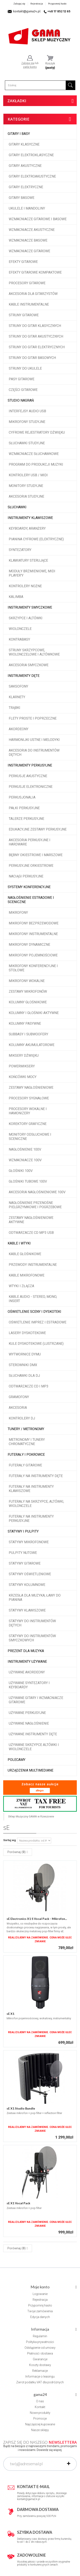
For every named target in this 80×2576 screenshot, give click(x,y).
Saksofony (18, 686)
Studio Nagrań (21, 400)
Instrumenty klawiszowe (30, 518)
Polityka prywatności (40, 2342)
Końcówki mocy (22, 1077)
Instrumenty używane (27, 1662)
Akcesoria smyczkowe (28, 665)
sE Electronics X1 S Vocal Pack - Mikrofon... (37, 1918)
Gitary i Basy (19, 134)
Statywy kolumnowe (27, 1585)
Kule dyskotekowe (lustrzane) (36, 1344)
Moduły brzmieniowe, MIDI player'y (32, 573)
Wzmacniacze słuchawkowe (34, 454)
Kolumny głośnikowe (28, 1002)
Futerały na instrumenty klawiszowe (31, 1489)
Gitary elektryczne (26, 187)
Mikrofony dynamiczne (29, 945)
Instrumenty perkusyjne (30, 765)
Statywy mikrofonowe (29, 1542)
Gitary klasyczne (24, 144)
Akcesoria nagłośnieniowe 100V (37, 1192)
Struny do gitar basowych (32, 358)
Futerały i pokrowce (26, 1455)
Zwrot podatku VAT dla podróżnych (40, 2382)
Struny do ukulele (25, 368)
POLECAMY (16, 1760)
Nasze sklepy (40, 2430)
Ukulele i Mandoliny (27, 208)
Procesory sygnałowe (29, 1098)
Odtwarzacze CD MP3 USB (31, 1233)
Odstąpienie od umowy (40, 2347)
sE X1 (10, 2013)
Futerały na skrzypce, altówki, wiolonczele (36, 1503)
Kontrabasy (19, 639)
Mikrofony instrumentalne (33, 934)
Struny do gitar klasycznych (35, 326)
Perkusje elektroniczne (30, 787)
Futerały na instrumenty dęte (36, 1476)
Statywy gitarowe (25, 1563)
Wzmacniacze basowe (28, 240)
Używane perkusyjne (27, 1713)
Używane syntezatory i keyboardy (29, 1685)
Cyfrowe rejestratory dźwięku (37, 432)
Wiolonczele (20, 629)
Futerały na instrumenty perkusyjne (31, 1518)
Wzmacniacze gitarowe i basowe (38, 219)
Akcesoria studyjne (26, 496)
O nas (40, 2401)
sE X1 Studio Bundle (21, 2108)
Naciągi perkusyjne (26, 876)
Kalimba (16, 597)
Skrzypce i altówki (25, 618)
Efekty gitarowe (23, 262)
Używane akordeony (27, 1672)
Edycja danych (40, 2317)
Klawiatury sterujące (28, 560)
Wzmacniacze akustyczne (32, 230)
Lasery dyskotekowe (27, 1333)
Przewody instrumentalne (33, 1265)
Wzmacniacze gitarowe (29, 251)
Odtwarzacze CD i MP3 (28, 1386)
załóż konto (30, 67)
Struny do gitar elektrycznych (37, 347)
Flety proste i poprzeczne (33, 718)
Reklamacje (40, 2370)
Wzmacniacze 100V (25, 1160)
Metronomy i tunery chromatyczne (27, 1442)
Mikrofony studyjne (27, 422)
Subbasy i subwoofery (28, 1034)
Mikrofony (18, 913)
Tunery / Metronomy (26, 1429)
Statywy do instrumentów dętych (32, 1623)
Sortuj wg (9, 1840)
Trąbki (14, 708)
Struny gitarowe (24, 315)
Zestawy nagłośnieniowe (31, 1087)
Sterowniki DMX (23, 1365)
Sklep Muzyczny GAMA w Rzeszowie (31, 1816)
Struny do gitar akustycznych (36, 336)
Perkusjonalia (22, 797)
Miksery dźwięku (24, 1055)
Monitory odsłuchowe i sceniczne (30, 1136)
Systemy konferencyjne (29, 887)
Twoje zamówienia (40, 2311)
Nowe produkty (40, 2412)
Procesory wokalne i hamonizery (28, 1111)
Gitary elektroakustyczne (32, 176)
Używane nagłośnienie (29, 1723)
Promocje (40, 2418)
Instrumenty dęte (23, 676)
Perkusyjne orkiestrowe (31, 866)
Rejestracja (37, 3)
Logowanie (40, 2294)
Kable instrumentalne (29, 304)
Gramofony (19, 1397)
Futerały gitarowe (25, 1465)
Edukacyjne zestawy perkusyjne (38, 829)
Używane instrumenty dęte (33, 1734)
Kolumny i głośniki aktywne (34, 1013)
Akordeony (18, 729)
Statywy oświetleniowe (30, 1574)
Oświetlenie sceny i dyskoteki (34, 1312)
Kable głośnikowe (25, 1254)
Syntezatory (20, 550)
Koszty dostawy (40, 2365)
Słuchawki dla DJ (24, 1376)
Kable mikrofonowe (26, 1275)
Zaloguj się (19, 3)
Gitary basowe (21, 198)
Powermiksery (22, 1066)
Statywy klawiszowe (27, 1610)
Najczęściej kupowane (40, 2424)
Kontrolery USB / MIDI (28, 475)
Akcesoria (18, 1408)
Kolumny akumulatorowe (31, 1045)
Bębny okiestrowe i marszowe (36, 855)
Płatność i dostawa (40, 2353)
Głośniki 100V (21, 1171)
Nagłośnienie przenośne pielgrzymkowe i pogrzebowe (35, 1205)
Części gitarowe (23, 390)
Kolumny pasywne (25, 1023)
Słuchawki (17, 507)
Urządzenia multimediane (30, 1770)
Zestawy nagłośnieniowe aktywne (31, 1220)
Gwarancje (40, 2359)
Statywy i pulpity (23, 1531)
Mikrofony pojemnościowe (33, 955)
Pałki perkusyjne (24, 808)
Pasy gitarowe (21, 379)
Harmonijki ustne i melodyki (34, 740)
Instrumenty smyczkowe (30, 607)
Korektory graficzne (28, 1124)
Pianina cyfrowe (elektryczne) (36, 539)
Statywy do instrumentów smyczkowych (32, 1638)
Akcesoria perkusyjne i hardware (29, 842)
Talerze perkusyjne (26, 819)
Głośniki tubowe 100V (28, 1181)
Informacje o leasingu (40, 2376)
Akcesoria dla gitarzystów (33, 294)
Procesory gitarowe (27, 283)
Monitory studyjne (26, 486)
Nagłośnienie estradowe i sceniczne (31, 900)
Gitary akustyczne (25, 166)
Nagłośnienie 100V (25, 1149)
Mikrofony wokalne (27, 981)
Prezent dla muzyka (26, 1651)
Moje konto (40, 2287)
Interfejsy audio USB (27, 411)
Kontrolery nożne (25, 586)
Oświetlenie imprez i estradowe (37, 1322)
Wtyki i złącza (21, 1286)
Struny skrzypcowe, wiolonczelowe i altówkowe (34, 652)
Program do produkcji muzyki (36, 464)
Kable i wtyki (19, 1243)
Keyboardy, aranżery (27, 528)
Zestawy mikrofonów (28, 991)
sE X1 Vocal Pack (18, 2203)
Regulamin (40, 2336)
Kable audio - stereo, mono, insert (33, 1299)
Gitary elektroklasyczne (31, 155)
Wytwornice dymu (25, 1354)
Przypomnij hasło (57, 3)
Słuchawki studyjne (27, 443)
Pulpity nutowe (23, 1553)
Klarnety (17, 697)
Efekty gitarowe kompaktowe (35, 272)
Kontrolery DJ (22, 1418)
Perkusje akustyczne (28, 776)
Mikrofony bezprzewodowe (33, 923)
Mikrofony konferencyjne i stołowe (33, 968)
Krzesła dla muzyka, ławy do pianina (35, 1597)
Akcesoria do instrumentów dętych (34, 752)
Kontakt (40, 2407)
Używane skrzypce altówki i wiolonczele (34, 1747)
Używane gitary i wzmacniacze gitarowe (36, 1700)
